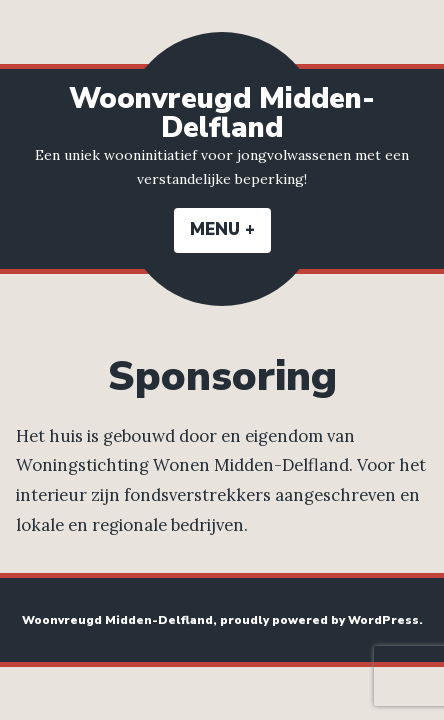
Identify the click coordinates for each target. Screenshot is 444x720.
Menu (230, 229)
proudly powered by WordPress (319, 620)
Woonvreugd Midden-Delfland (222, 113)
